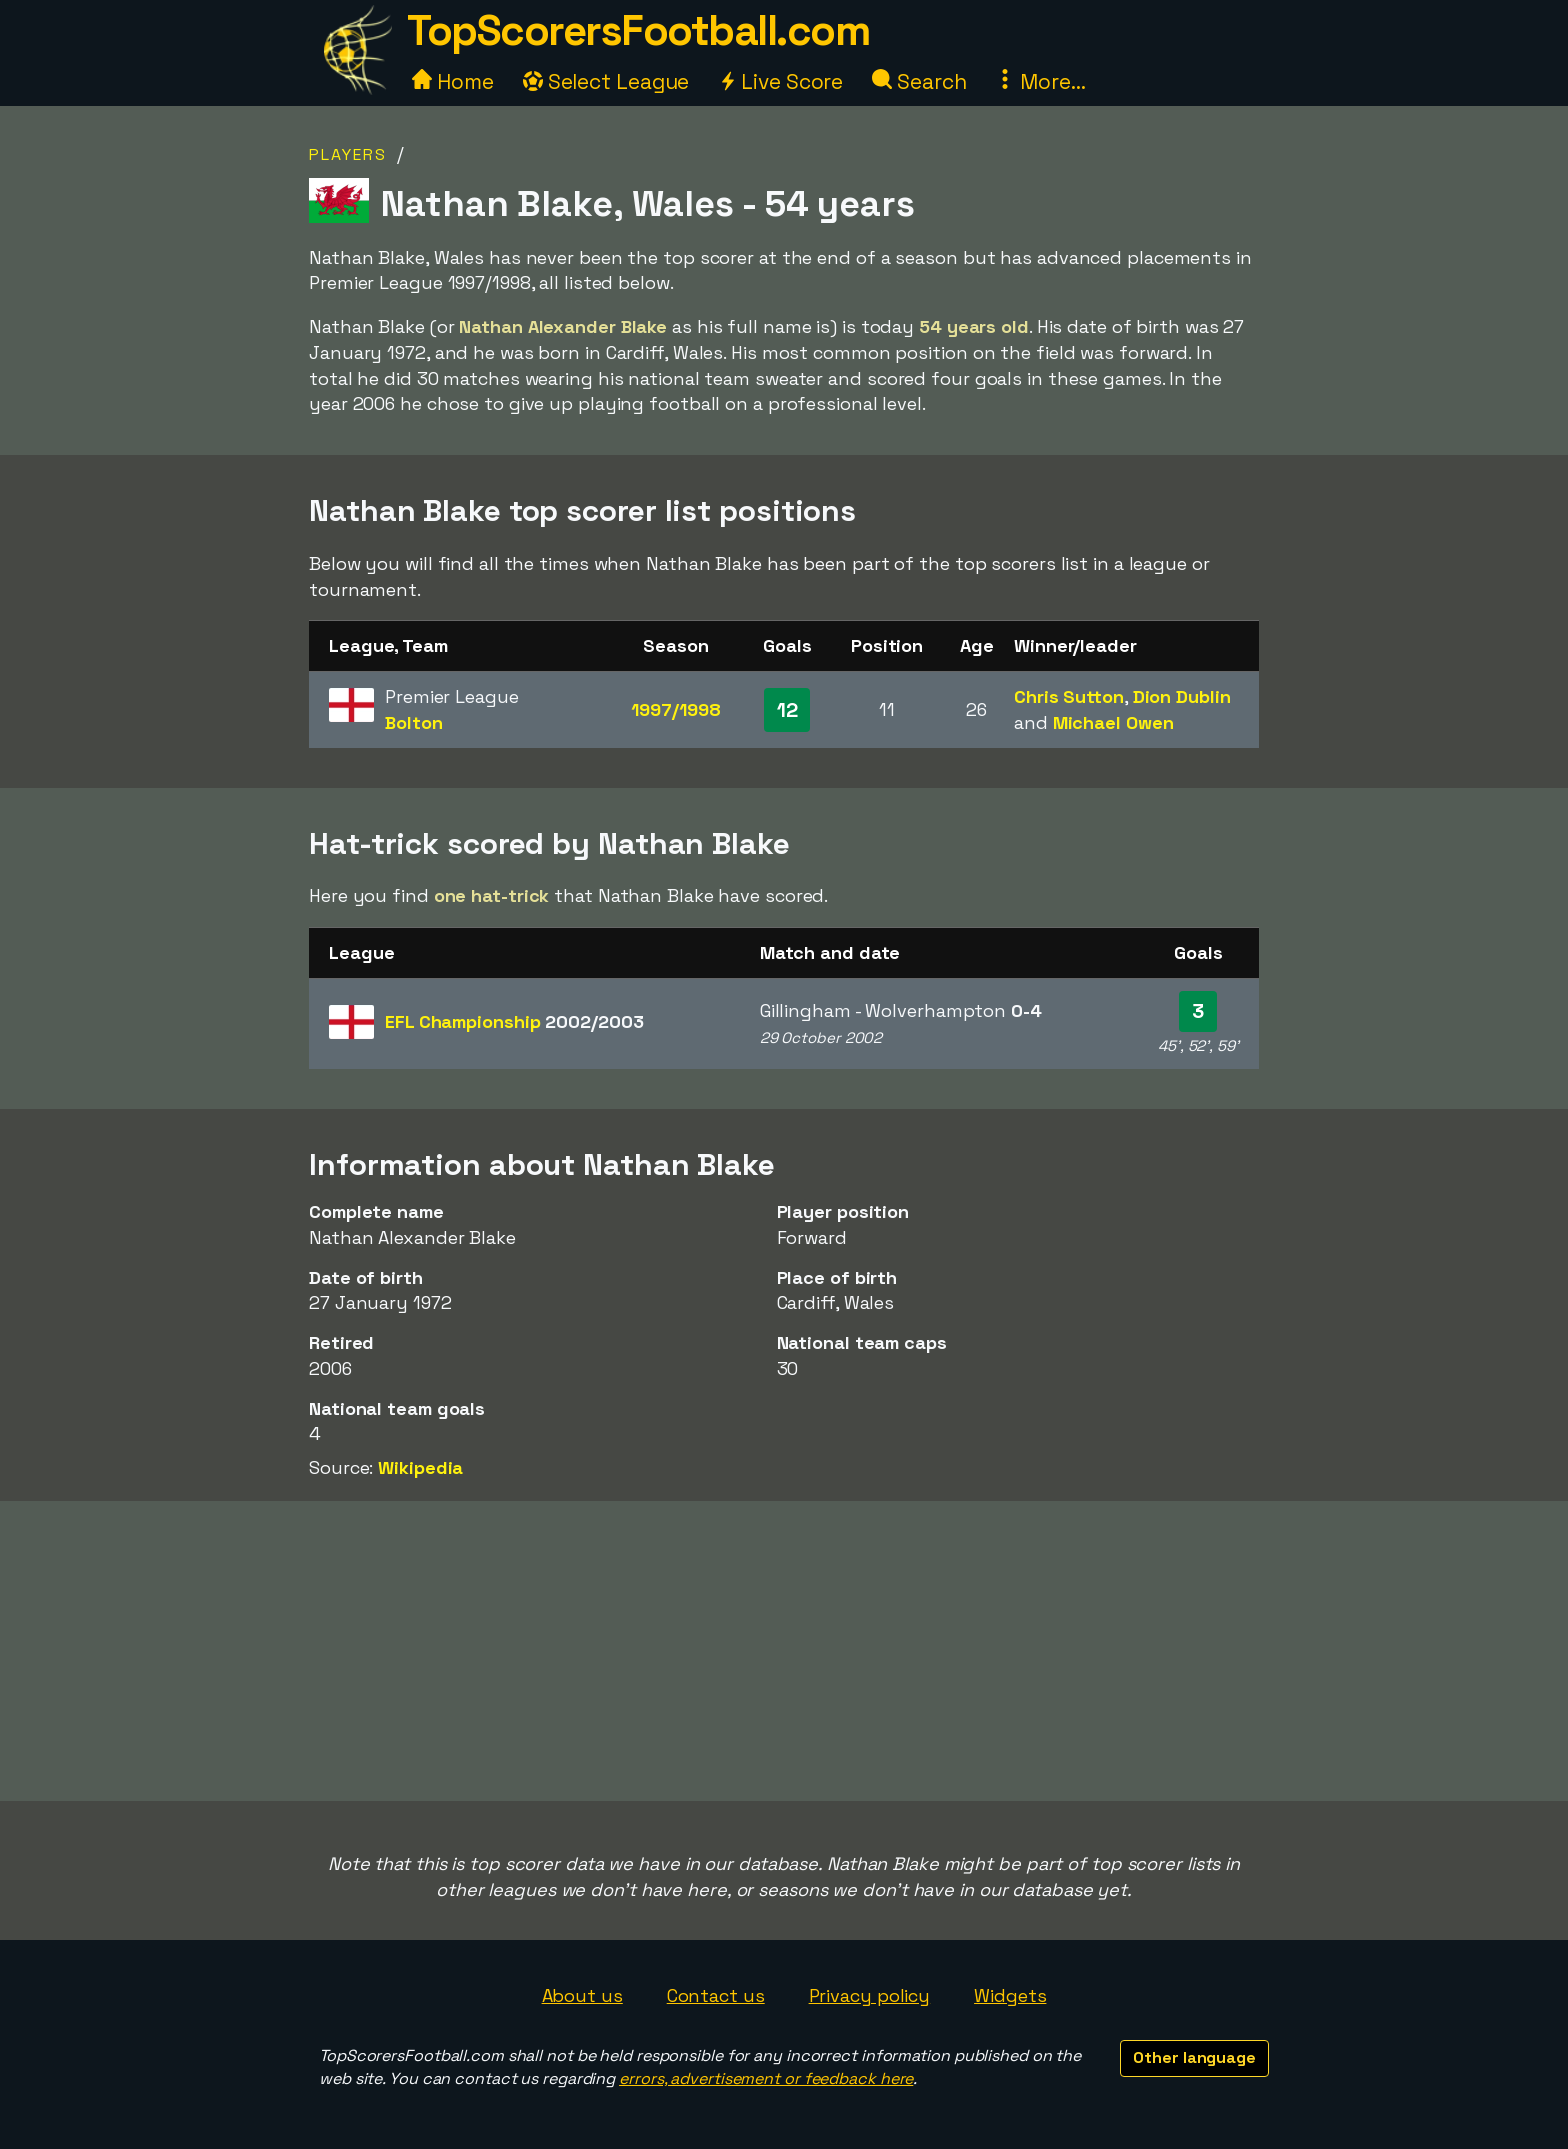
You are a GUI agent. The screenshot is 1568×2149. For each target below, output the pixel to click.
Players (348, 154)
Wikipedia (420, 1467)
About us (582, 1995)
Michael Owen (1113, 722)
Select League (606, 81)
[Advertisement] (784, 1651)
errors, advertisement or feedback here (766, 2078)
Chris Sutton (1069, 696)
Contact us (716, 1995)
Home (453, 81)
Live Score (780, 81)
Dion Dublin (1182, 696)
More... (1040, 81)
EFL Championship (514, 1021)
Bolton (413, 722)
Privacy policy (870, 1995)
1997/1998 (675, 709)
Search (919, 81)
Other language (1194, 2057)
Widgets (1010, 1995)
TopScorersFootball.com (638, 30)
